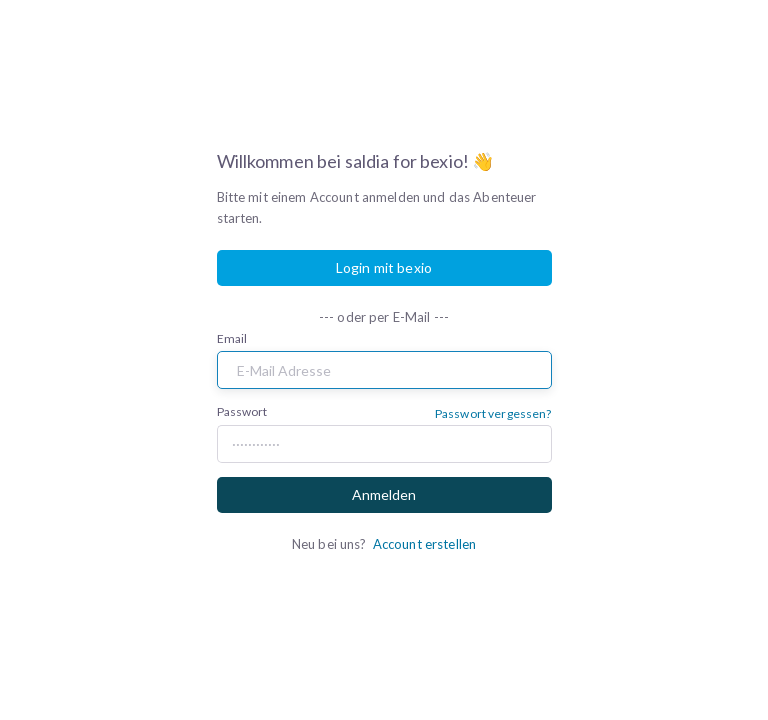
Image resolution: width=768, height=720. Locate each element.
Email (232, 338)
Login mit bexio (384, 267)
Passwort (242, 411)
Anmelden (384, 494)
